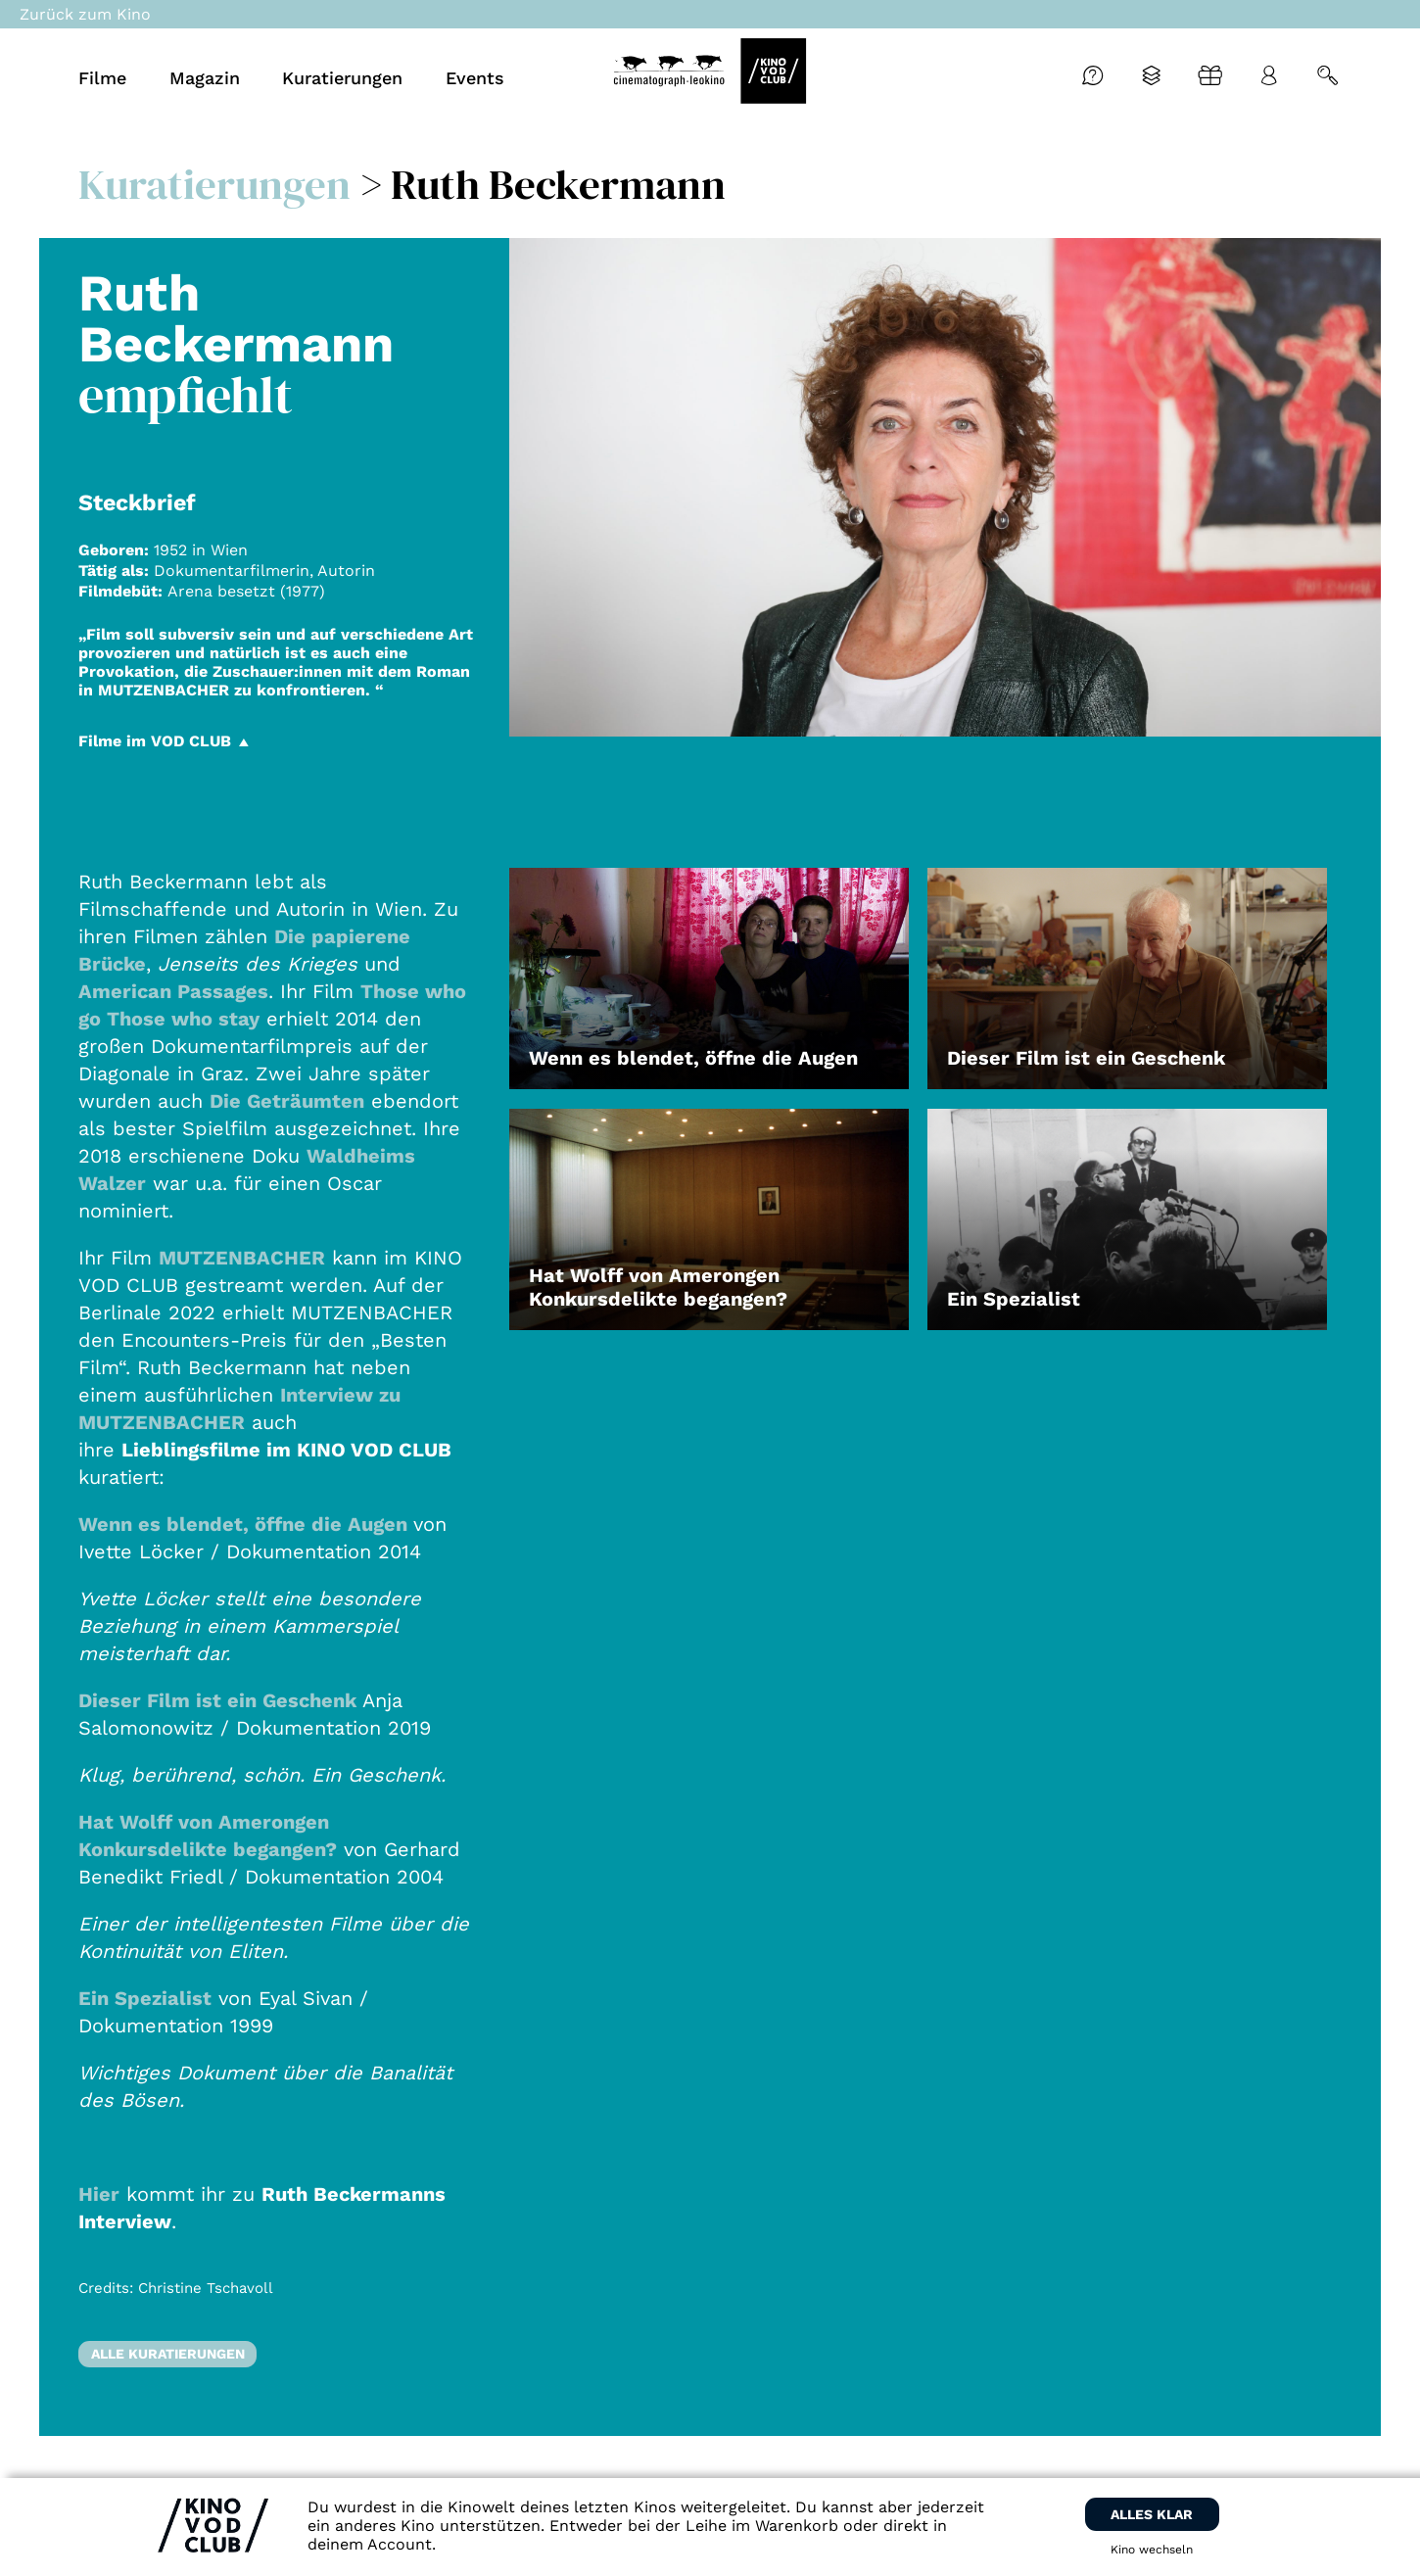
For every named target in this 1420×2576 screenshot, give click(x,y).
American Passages (173, 991)
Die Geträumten (287, 1101)
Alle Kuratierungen (168, 2353)
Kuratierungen (214, 184)
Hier (98, 2194)
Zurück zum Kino (85, 14)
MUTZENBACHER (242, 1257)
